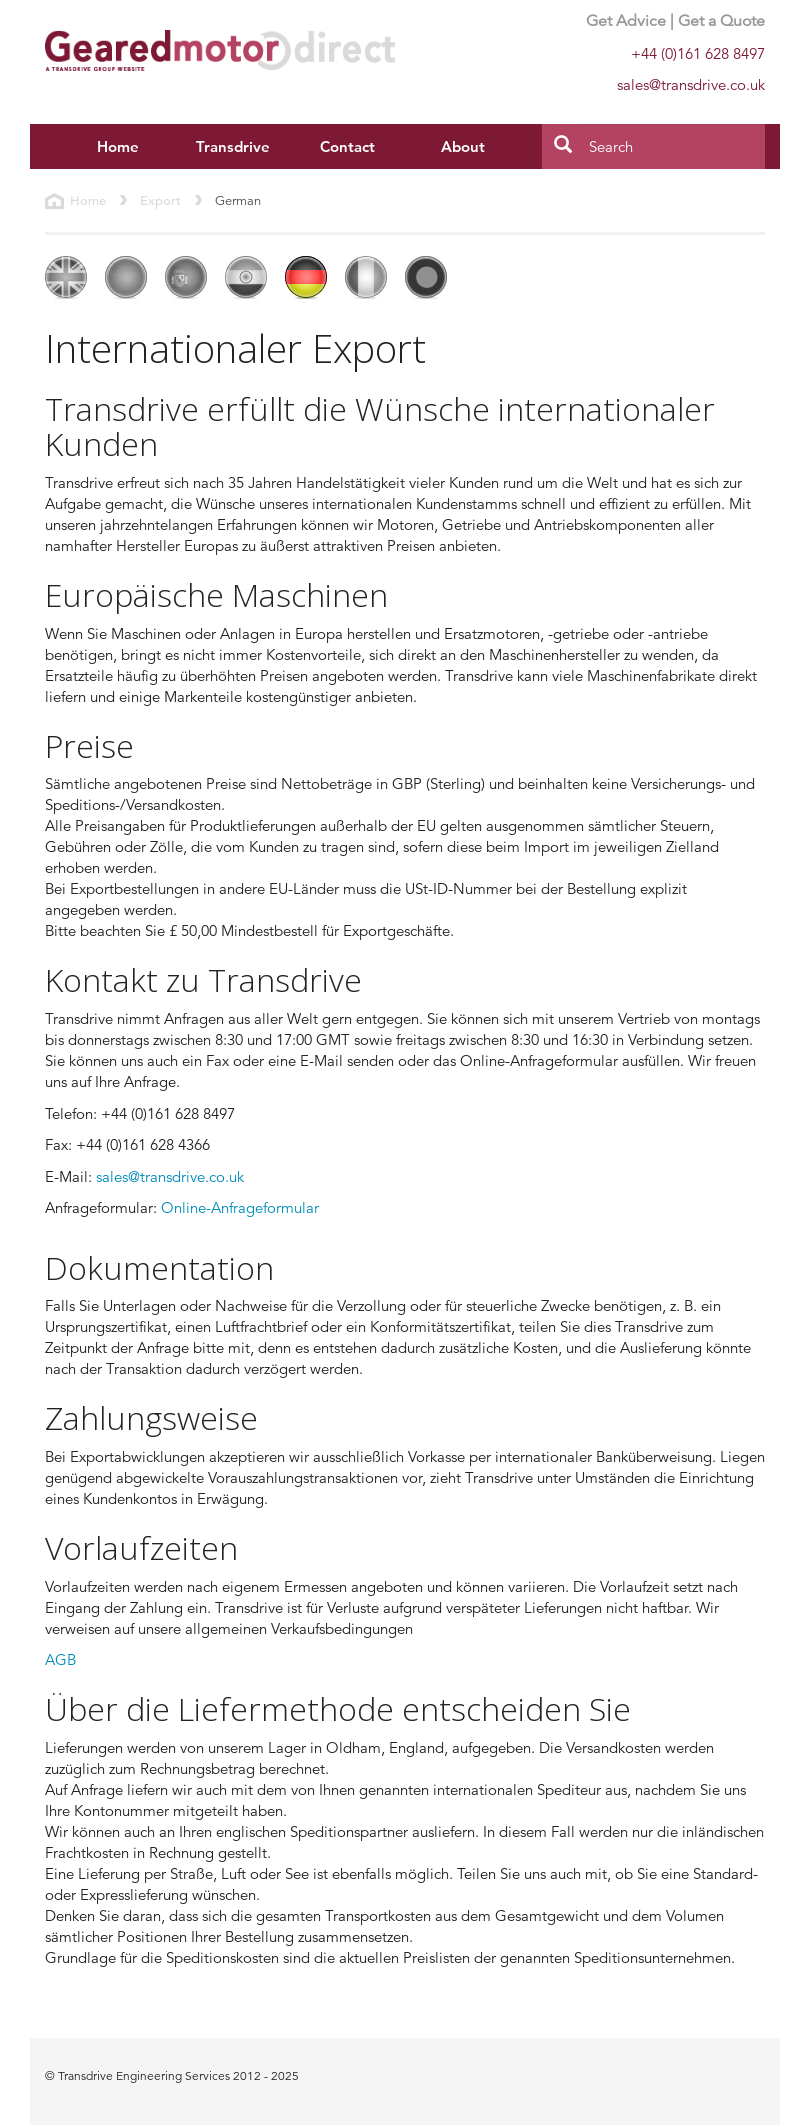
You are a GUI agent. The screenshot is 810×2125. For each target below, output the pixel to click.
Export (160, 200)
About (463, 146)
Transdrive (233, 146)
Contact (347, 146)
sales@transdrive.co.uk (170, 1176)
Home (118, 146)
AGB (60, 1659)
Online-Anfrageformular (240, 1207)
